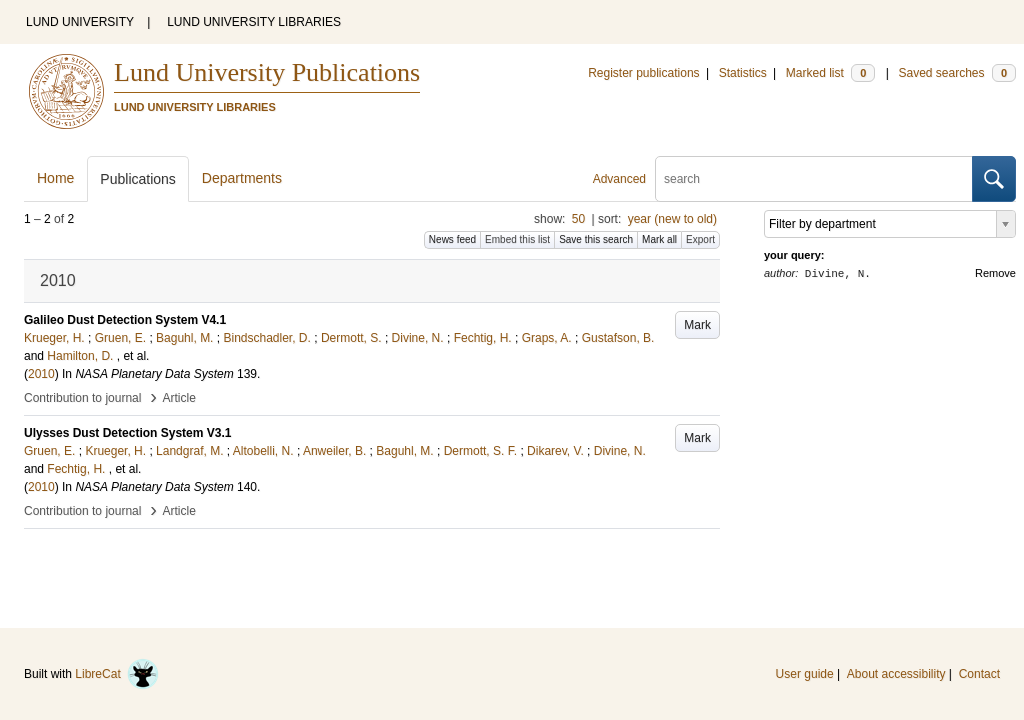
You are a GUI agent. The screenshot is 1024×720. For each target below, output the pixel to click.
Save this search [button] (596, 239)
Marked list (830, 73)
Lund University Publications (267, 72)
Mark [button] (697, 325)
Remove (995, 273)
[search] (814, 179)
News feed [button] (452, 239)
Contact (979, 674)
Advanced (619, 179)
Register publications (643, 73)
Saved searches (957, 73)
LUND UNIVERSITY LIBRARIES (254, 22)
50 (578, 219)
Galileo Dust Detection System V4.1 (125, 320)
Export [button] (700, 239)
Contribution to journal (82, 398)
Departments (242, 178)
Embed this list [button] (517, 239)
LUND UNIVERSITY (80, 22)
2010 (41, 374)
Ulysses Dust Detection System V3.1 (127, 433)
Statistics (743, 73)
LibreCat (117, 674)
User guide (805, 674)
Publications (138, 179)
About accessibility (896, 674)
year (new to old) (672, 219)
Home (55, 178)
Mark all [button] (659, 239)
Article (179, 398)
